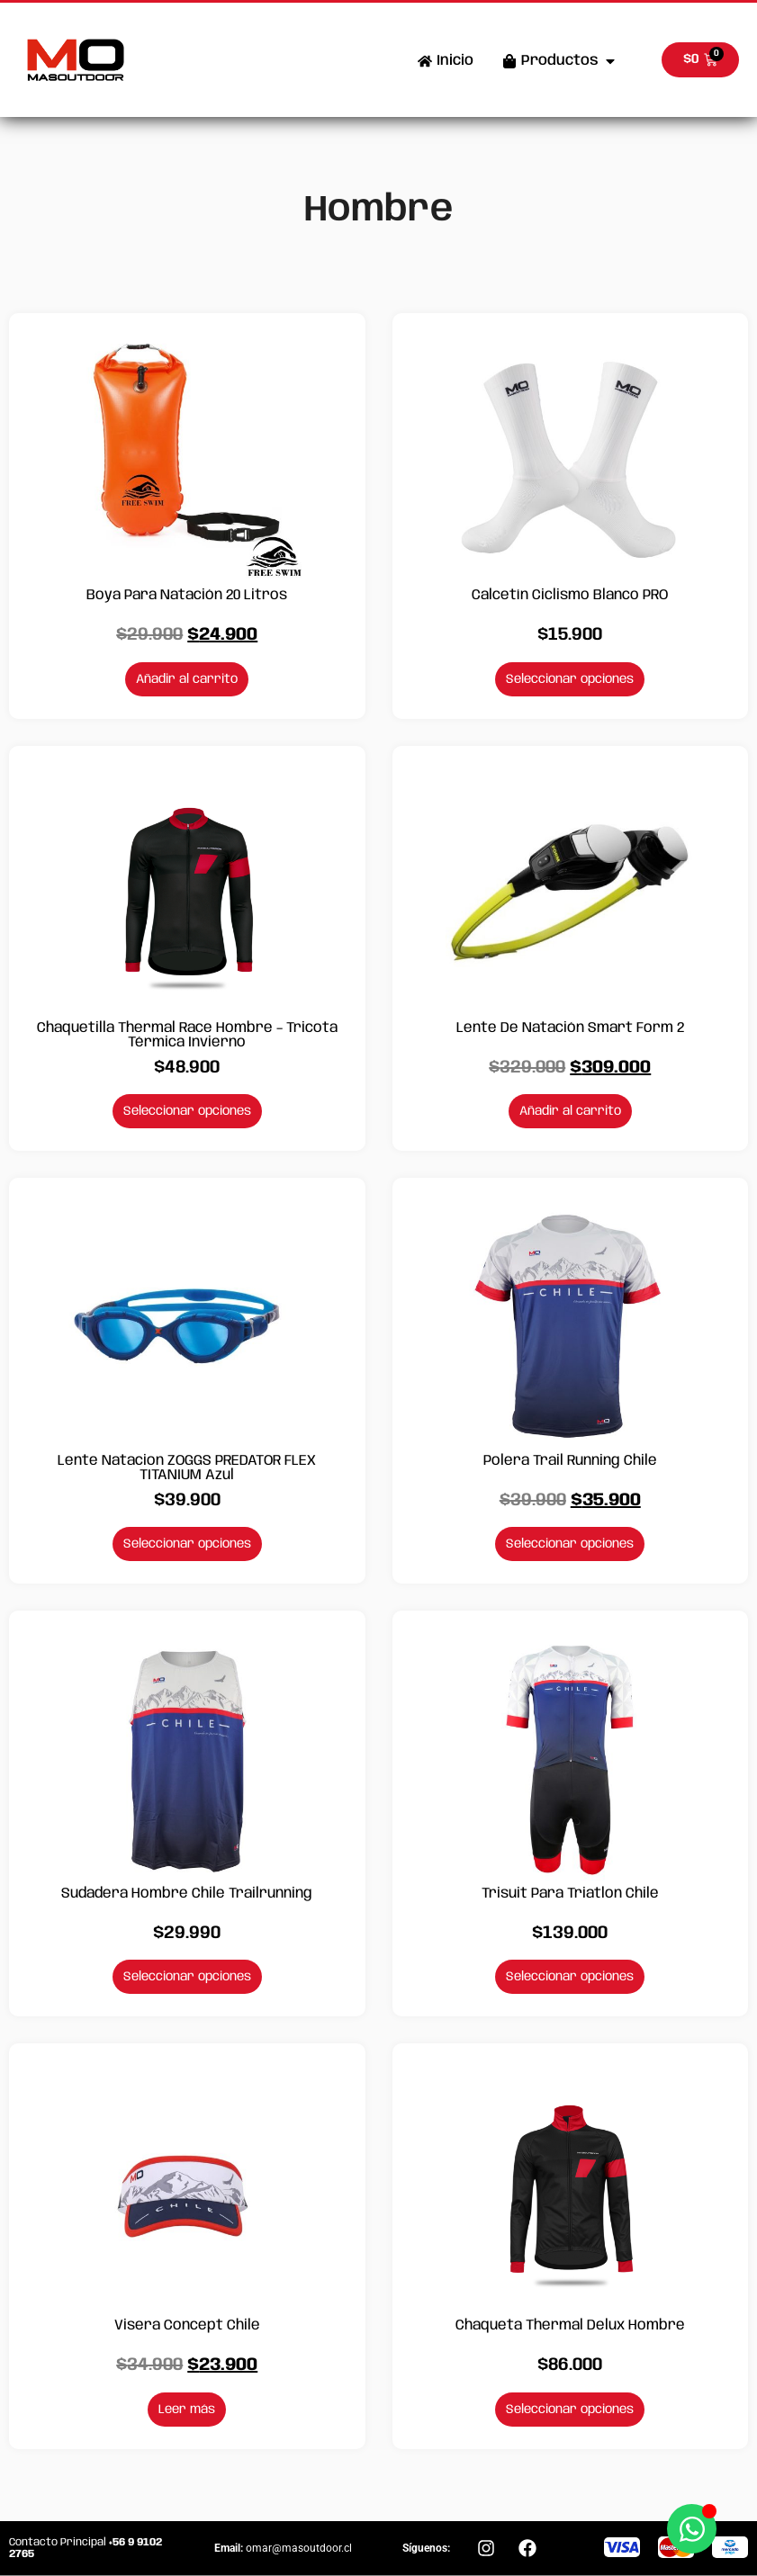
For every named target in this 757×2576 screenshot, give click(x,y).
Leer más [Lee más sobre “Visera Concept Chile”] (186, 2409)
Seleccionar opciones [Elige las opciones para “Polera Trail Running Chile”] (570, 1544)
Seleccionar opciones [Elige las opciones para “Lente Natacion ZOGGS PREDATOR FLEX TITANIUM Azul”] (187, 1544)
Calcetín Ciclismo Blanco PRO (570, 595)
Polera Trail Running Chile (570, 1460)
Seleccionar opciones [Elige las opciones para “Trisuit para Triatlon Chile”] (570, 1976)
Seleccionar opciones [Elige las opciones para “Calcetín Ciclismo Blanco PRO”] (570, 679)
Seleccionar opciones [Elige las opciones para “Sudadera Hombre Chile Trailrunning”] (187, 1976)
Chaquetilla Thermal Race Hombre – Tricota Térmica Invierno (187, 1035)
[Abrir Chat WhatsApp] (691, 2529)
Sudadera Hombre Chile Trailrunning (186, 1893)
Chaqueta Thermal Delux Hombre (570, 2325)
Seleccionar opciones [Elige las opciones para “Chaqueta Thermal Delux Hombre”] (570, 2409)
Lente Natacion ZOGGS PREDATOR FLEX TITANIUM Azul (187, 1468)
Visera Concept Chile (187, 2325)
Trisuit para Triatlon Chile (570, 1893)
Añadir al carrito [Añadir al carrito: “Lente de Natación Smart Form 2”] (570, 1111)
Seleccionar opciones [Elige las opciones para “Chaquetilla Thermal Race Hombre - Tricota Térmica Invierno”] (187, 1111)
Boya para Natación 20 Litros (186, 595)
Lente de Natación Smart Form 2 (570, 1028)
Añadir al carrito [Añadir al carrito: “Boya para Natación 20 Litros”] (187, 679)
